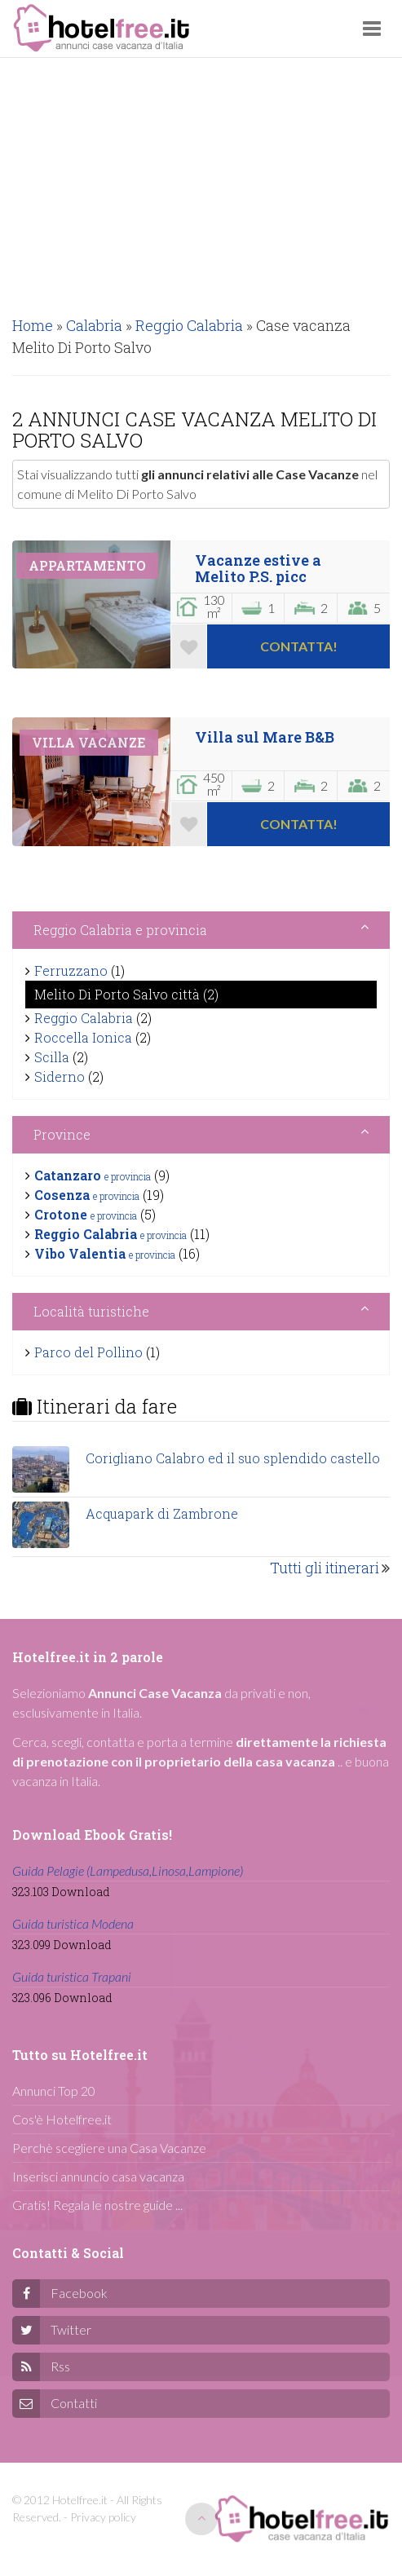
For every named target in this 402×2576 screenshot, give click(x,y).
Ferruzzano (71, 970)
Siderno (59, 1076)
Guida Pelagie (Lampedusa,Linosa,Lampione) (127, 1870)
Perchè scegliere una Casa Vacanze (109, 2147)
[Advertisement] (201, 180)
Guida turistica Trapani (71, 1976)
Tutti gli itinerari (324, 1567)
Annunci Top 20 (53, 2090)
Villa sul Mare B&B (264, 737)
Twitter (71, 2329)
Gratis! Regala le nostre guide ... (97, 2204)
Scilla (51, 1056)
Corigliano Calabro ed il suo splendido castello (233, 1458)
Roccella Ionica (83, 1037)
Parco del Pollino (88, 1352)
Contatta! (299, 646)
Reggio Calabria (83, 1017)
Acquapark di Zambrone (162, 1513)
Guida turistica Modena (73, 1923)
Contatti (74, 2403)
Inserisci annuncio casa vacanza (98, 2176)
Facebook (79, 2292)
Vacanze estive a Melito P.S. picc (258, 568)
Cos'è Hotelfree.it (62, 2119)
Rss (60, 2366)
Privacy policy (103, 2517)
